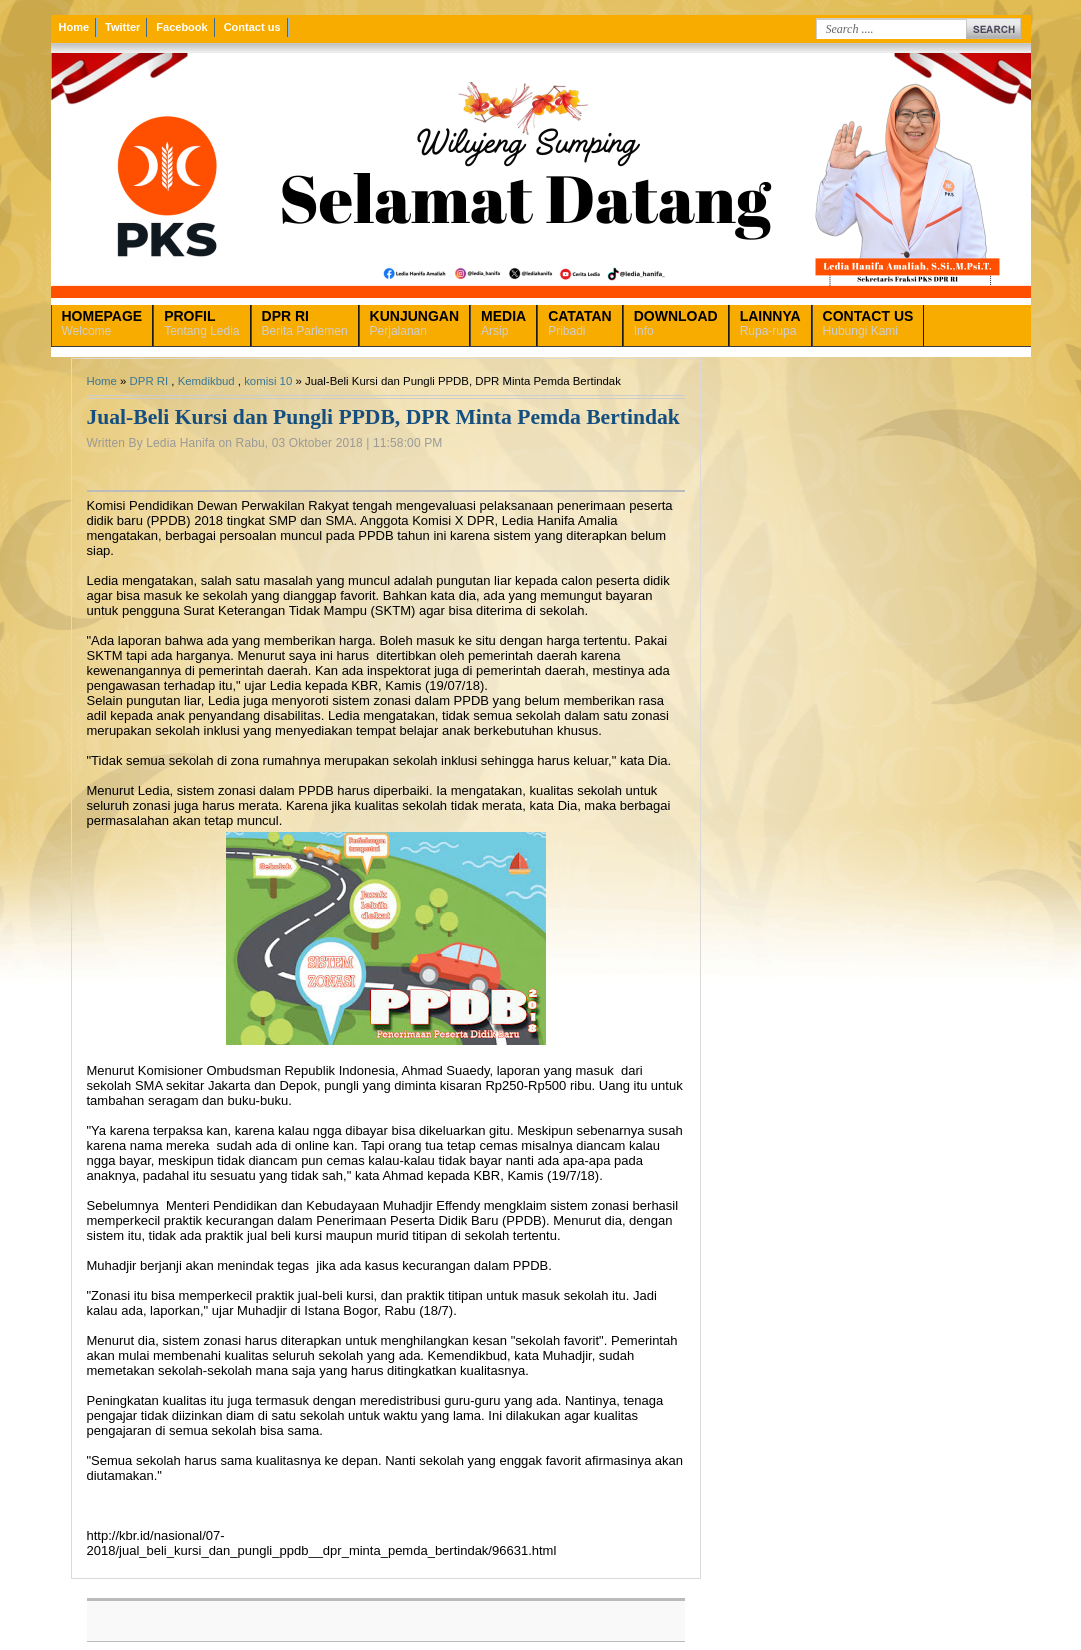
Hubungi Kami (868, 323)
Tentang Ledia (201, 323)
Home (74, 27)
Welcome (102, 323)
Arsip (503, 323)
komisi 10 (268, 381)
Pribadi (580, 323)
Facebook (181, 27)
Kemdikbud (206, 381)
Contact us (252, 27)
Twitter (122, 27)
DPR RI (149, 381)
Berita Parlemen (305, 323)
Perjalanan (414, 323)
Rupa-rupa (770, 323)
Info (676, 323)
